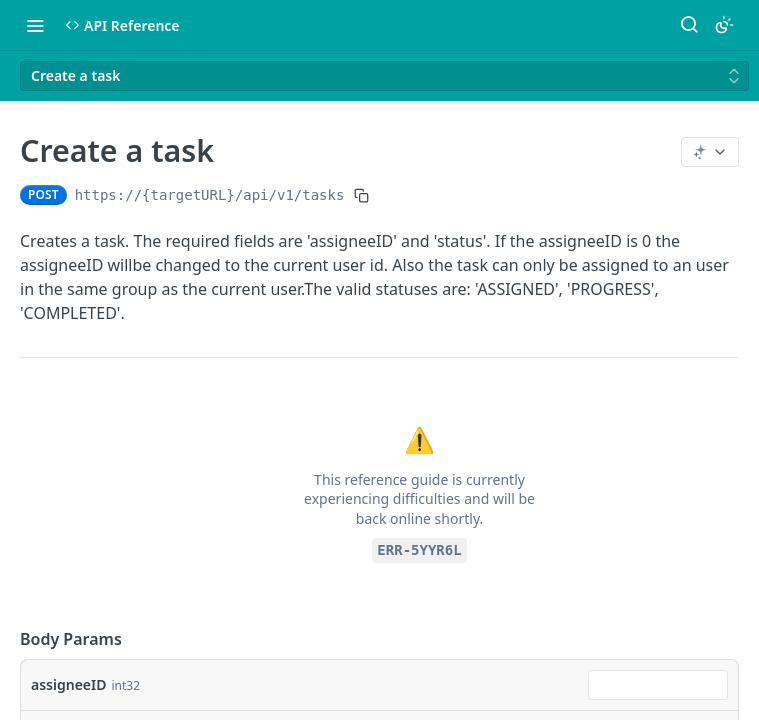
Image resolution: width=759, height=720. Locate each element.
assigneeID (68, 684)
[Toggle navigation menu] (35, 25)
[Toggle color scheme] (724, 25)
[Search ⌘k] (689, 25)
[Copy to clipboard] (361, 195)
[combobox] (658, 685)
